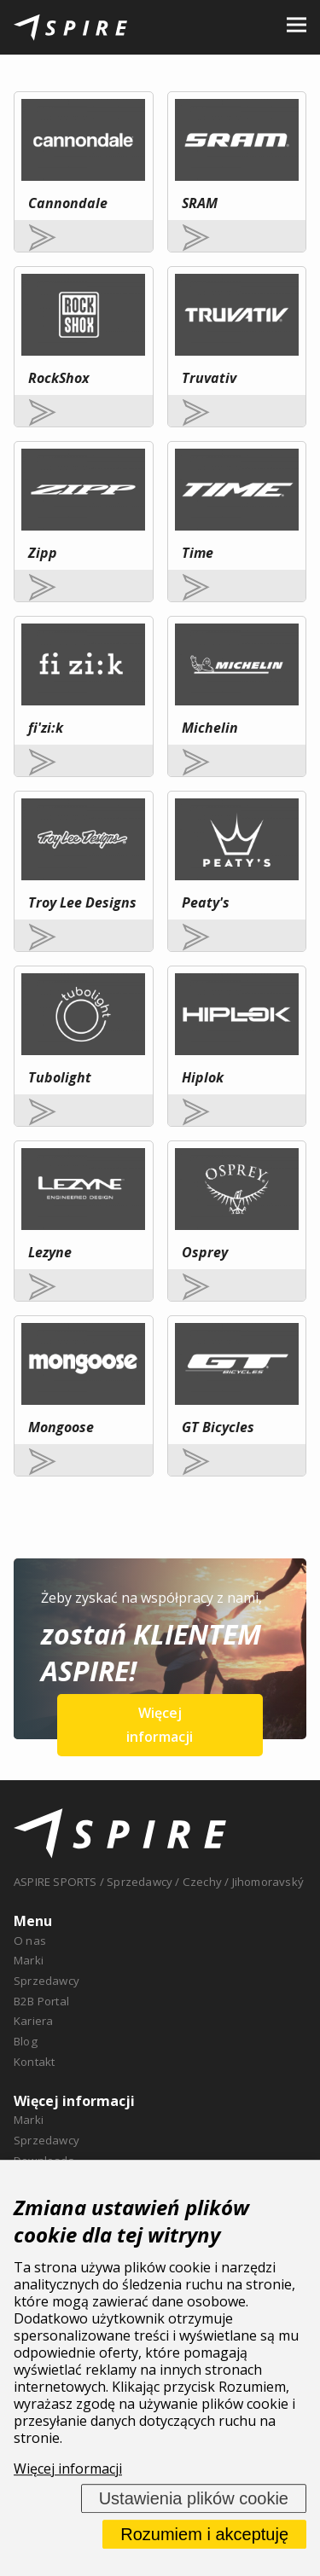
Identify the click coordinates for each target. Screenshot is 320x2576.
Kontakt (34, 2061)
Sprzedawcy (46, 1980)
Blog (26, 2041)
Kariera (33, 2020)
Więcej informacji (159, 1724)
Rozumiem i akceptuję (204, 2534)
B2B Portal (41, 2001)
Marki (29, 1960)
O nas (30, 1940)
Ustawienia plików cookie (193, 2498)
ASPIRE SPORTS (55, 1881)
